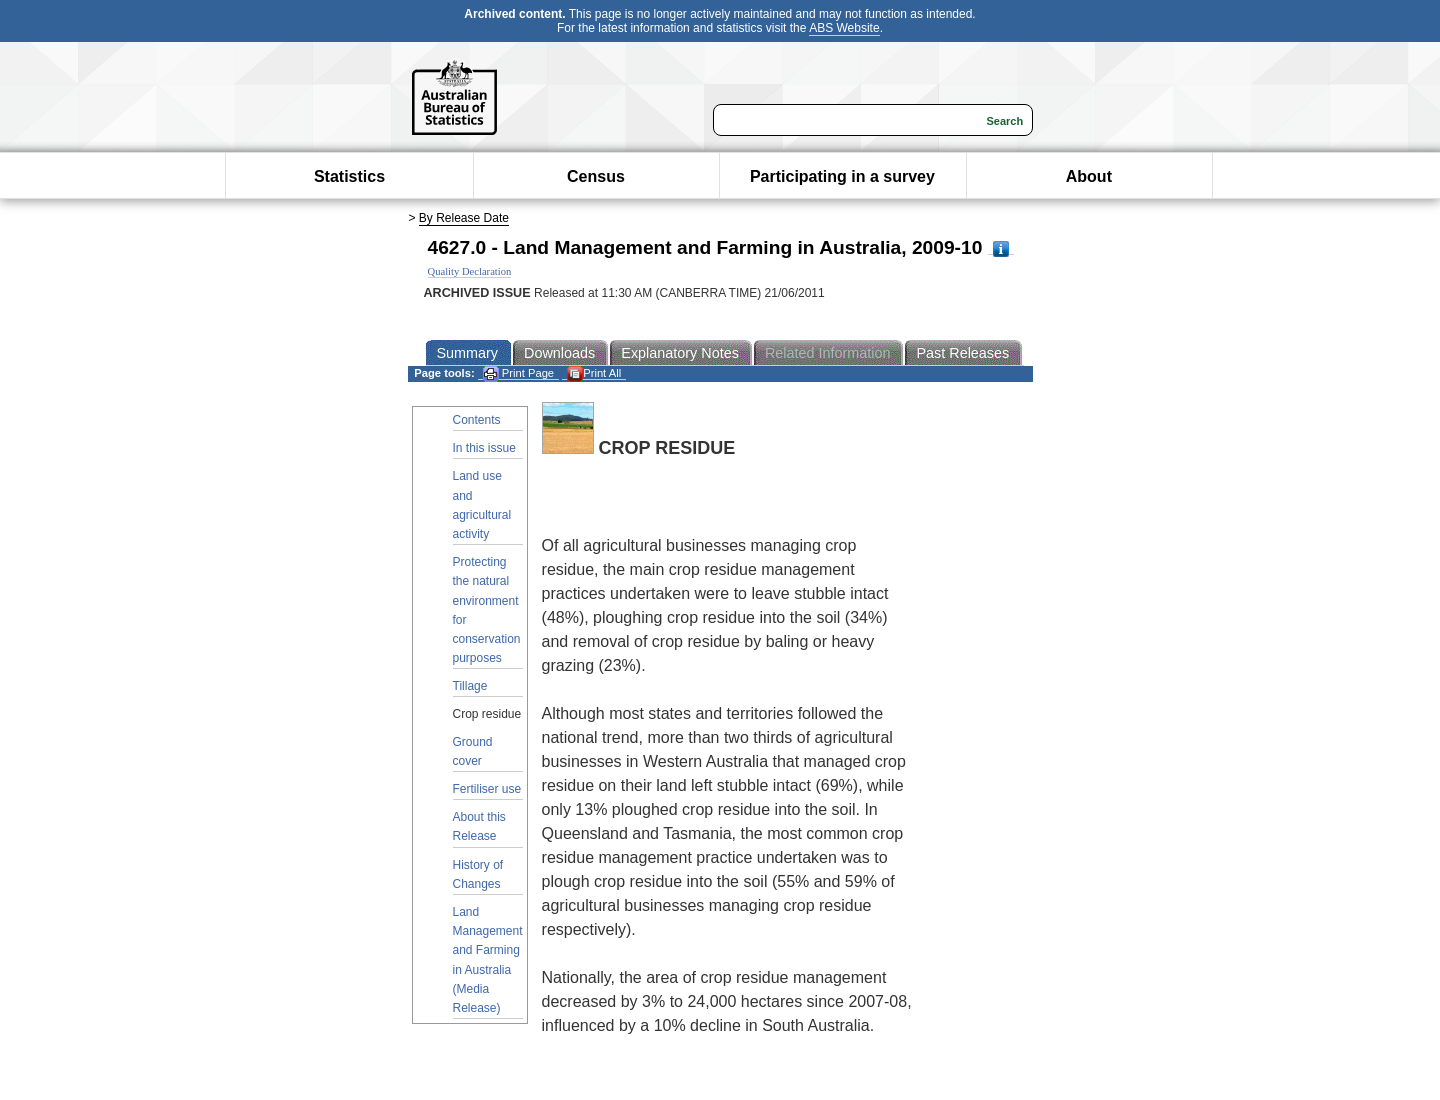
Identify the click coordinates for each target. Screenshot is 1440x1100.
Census (596, 176)
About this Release (479, 826)
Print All (594, 373)
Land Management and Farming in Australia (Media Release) (488, 960)
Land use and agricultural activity (482, 505)
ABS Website (844, 28)
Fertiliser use (487, 789)
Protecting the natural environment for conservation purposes (487, 610)
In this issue (484, 448)
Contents (477, 420)
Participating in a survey (842, 176)
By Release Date (464, 218)
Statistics (349, 176)
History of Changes (478, 874)
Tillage (470, 686)
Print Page (518, 373)
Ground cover (473, 751)
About (1089, 176)
